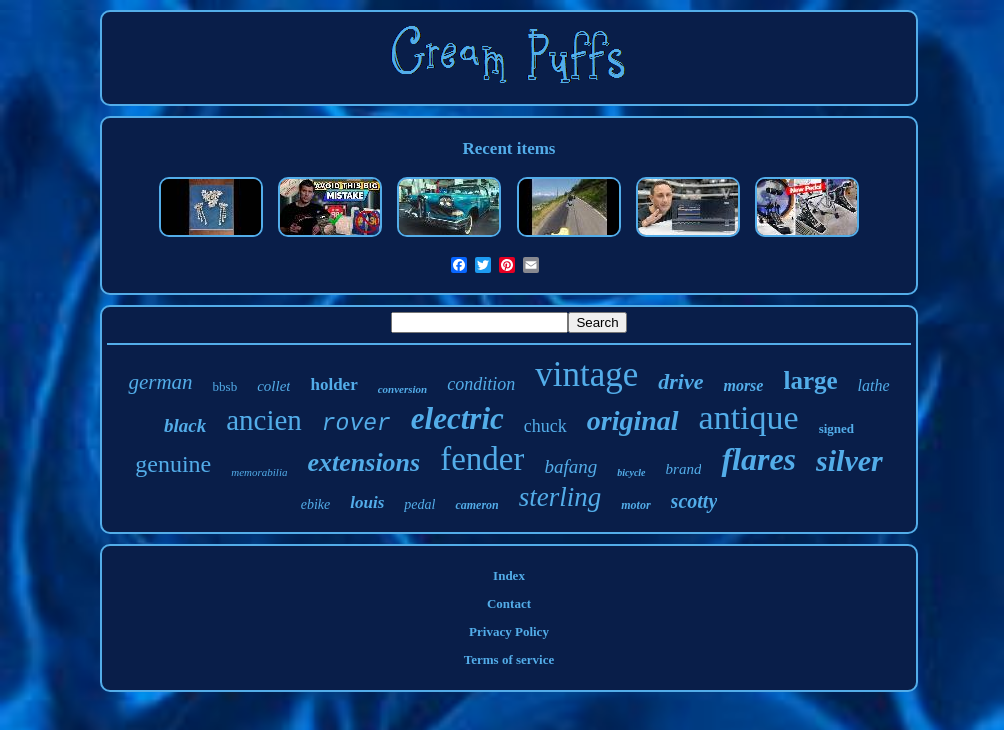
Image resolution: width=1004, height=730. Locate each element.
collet (273, 386)
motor (635, 505)
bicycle (631, 472)
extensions (364, 462)
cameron (476, 505)
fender (482, 459)
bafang (570, 466)
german (160, 382)
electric (457, 418)
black (185, 425)
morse (743, 385)
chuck (545, 426)
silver (849, 460)
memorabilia (259, 472)
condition (481, 384)
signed (836, 428)
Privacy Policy (509, 631)
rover (356, 424)
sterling (560, 497)
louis (367, 502)
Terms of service (509, 659)
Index (509, 575)
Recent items (509, 148)
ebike (316, 504)
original (633, 420)
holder (333, 384)
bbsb (225, 386)
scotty (694, 501)
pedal (419, 504)
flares (758, 459)
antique (749, 417)
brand (684, 469)
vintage (586, 374)
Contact (509, 603)
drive (680, 381)
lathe (874, 385)
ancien (264, 420)
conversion (403, 389)
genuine (173, 464)
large (810, 380)
